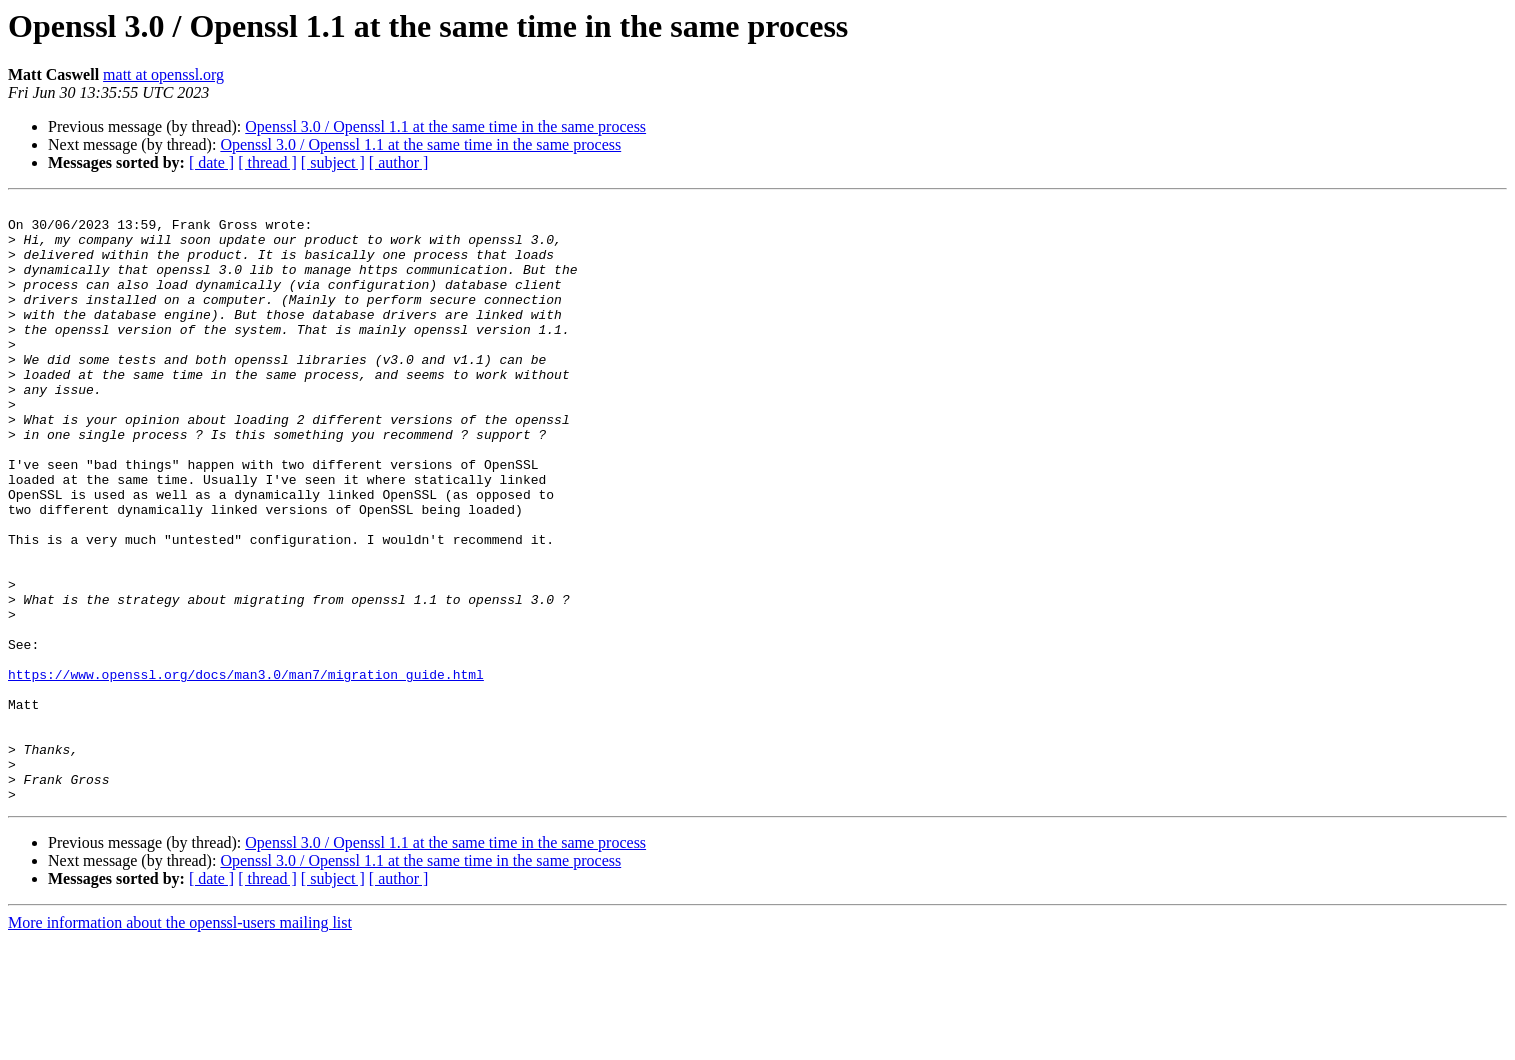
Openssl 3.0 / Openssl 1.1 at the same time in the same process (445, 126)
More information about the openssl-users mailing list (180, 1042)
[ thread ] (267, 162)
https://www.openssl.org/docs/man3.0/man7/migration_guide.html (246, 770)
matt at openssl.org (163, 74)
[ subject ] (333, 162)
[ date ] (211, 162)
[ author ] (399, 162)
